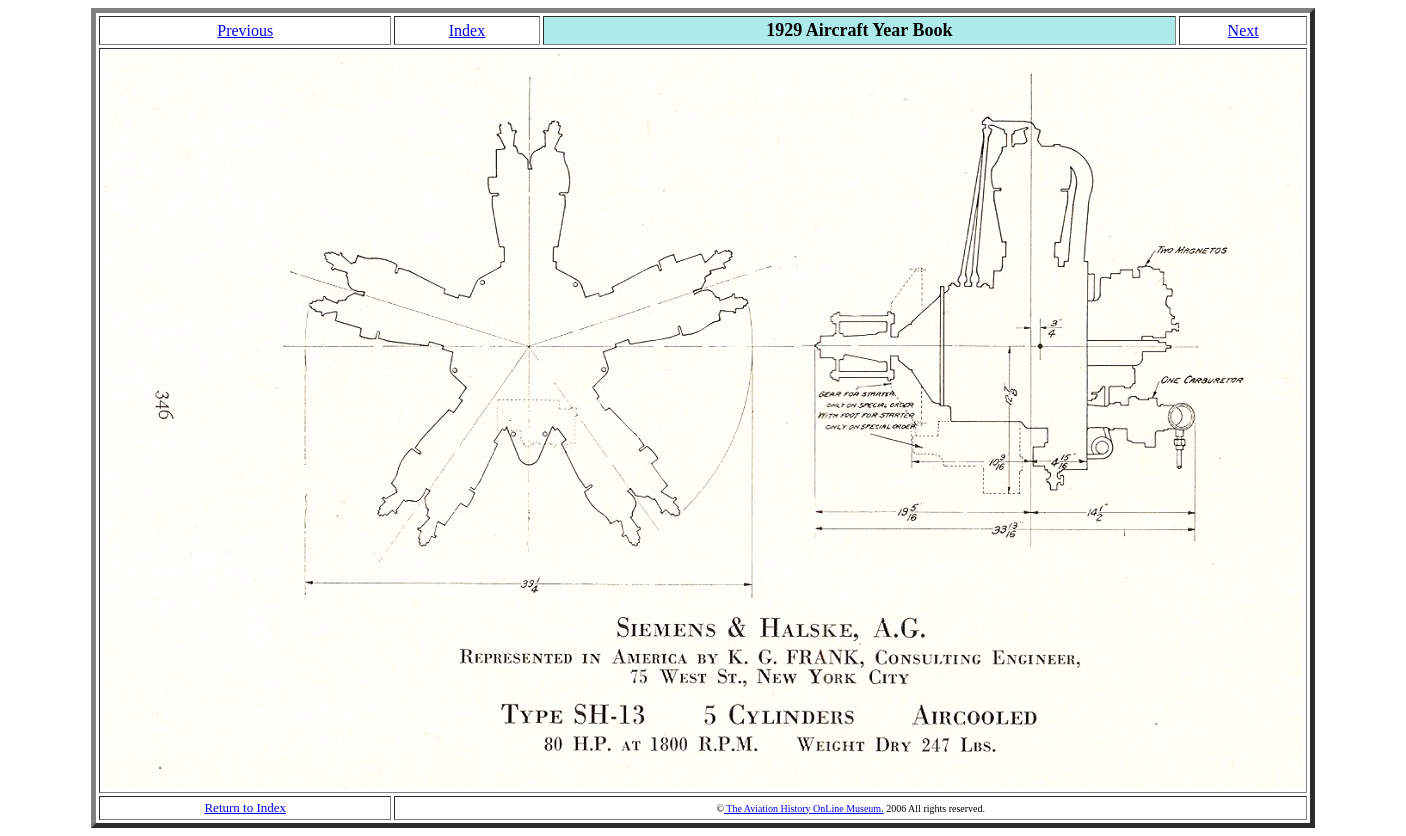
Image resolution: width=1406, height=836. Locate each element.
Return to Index (245, 807)
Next (1243, 30)
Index (467, 30)
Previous (245, 30)
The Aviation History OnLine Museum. (804, 808)
